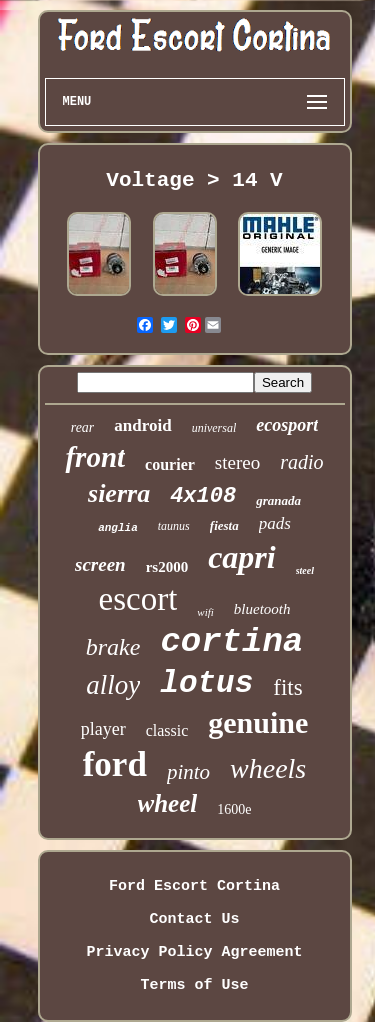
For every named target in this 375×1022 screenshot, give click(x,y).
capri (242, 557)
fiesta (224, 525)
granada (278, 500)
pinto (188, 772)
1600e (234, 809)
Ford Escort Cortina (194, 886)
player (103, 729)
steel (305, 570)
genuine (258, 722)
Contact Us (194, 919)
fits (287, 687)
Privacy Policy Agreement (194, 952)
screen (100, 564)
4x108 (203, 496)
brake (113, 647)
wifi (205, 612)
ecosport (287, 425)
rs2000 (167, 567)
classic (167, 730)
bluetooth (262, 609)
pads (275, 523)
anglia (118, 528)
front (95, 457)
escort (138, 599)
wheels (268, 768)
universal (214, 428)
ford (115, 764)
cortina (231, 642)
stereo (237, 462)
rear (83, 427)
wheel (168, 803)
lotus (206, 683)
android (142, 425)
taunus (174, 526)
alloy (113, 685)
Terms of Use (194, 985)
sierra (119, 493)
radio (301, 462)
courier (170, 464)
